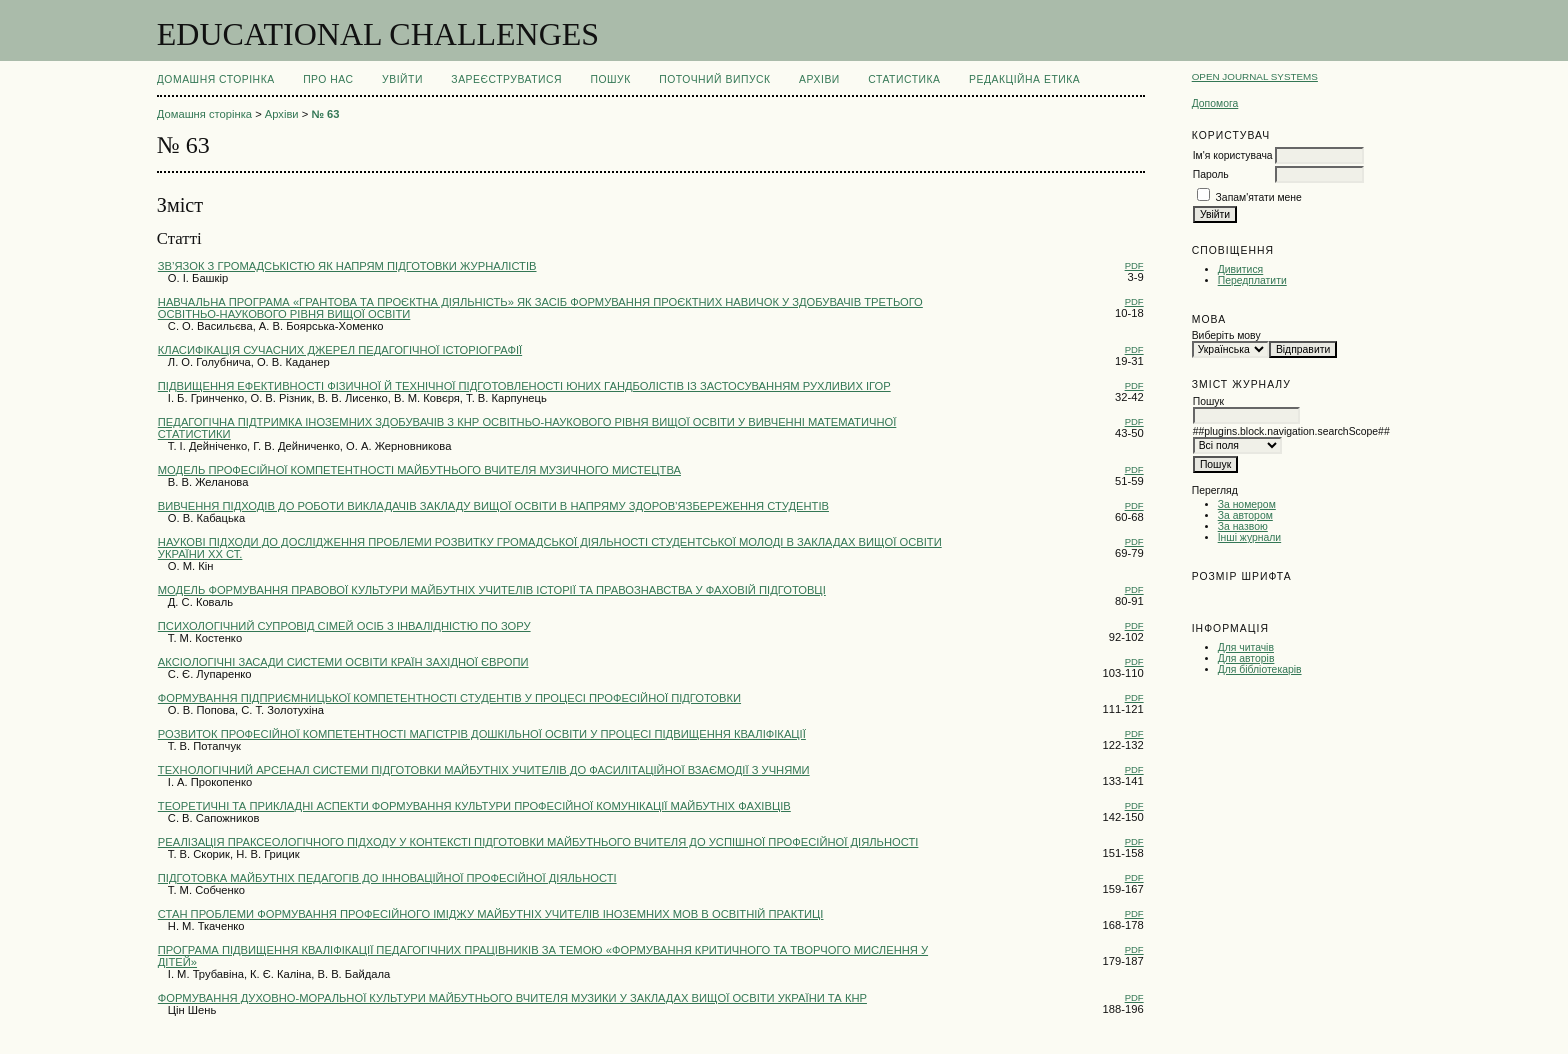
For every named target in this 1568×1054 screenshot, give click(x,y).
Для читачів (1246, 647)
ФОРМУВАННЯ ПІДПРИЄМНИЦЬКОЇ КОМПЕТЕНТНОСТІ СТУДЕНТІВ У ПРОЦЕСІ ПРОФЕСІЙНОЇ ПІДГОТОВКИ (449, 698)
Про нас (328, 79)
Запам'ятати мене (1259, 197)
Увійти (402, 79)
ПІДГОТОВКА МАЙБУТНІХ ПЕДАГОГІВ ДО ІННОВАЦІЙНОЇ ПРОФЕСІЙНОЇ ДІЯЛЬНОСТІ (387, 878)
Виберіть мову (1226, 335)
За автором (1245, 515)
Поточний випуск (714, 79)
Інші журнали (1249, 537)
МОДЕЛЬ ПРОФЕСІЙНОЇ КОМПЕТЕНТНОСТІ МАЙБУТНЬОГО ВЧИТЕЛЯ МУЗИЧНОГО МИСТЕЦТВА (419, 470)
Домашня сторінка (216, 79)
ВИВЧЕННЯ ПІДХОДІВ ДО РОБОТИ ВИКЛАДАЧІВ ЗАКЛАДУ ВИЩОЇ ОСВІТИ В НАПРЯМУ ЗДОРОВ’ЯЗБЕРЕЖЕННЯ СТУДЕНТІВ (493, 506)
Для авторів (1246, 658)
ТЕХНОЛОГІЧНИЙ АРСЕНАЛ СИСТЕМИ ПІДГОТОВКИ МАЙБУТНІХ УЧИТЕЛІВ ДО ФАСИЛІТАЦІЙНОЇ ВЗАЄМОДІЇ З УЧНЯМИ (484, 770)
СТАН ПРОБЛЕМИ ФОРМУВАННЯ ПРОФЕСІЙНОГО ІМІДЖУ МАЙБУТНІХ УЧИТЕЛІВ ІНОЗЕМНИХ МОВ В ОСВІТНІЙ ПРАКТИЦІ (491, 914)
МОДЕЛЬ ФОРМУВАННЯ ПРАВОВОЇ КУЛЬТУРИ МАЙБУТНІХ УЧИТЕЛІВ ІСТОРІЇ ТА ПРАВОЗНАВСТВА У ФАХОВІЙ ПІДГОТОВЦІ (492, 590)
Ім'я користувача (1233, 155)
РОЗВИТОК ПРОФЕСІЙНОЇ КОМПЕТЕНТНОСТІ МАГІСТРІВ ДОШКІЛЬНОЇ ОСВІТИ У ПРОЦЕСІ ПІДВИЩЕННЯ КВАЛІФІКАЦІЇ (482, 734)
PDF (1134, 265)
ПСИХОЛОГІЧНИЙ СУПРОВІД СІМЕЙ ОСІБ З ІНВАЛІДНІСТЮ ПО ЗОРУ (344, 626)
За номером (1247, 504)
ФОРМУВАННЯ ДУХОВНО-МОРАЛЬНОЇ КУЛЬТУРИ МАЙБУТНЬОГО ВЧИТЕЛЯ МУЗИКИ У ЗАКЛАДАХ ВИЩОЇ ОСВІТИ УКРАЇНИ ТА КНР (512, 998)
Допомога (1215, 103)
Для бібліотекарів (1260, 669)
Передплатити (1252, 280)
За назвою (1243, 526)
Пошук (610, 79)
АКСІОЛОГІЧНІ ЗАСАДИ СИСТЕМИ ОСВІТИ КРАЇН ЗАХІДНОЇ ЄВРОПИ (343, 662)
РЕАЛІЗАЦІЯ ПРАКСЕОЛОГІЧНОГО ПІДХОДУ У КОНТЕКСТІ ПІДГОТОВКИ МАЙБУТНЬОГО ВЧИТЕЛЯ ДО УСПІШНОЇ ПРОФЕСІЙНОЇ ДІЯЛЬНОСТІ (538, 842)
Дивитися (1241, 269)
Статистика (904, 79)
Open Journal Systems (1255, 76)
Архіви (819, 79)
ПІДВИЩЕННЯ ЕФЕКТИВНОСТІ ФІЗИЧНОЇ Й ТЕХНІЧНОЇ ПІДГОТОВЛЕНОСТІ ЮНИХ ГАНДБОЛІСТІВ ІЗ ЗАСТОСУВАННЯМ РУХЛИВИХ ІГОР (524, 386)
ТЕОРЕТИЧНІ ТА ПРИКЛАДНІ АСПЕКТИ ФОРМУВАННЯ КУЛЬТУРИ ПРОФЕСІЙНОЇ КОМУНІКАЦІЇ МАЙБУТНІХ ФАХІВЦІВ (474, 806)
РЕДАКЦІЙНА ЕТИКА (1024, 79)
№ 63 (325, 114)
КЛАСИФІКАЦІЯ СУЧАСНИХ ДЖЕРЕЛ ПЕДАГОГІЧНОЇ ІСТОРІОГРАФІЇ (340, 350)
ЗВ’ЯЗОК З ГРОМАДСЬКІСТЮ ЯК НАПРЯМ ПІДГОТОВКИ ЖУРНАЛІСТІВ (347, 266)
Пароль (1211, 174)
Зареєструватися (506, 79)
